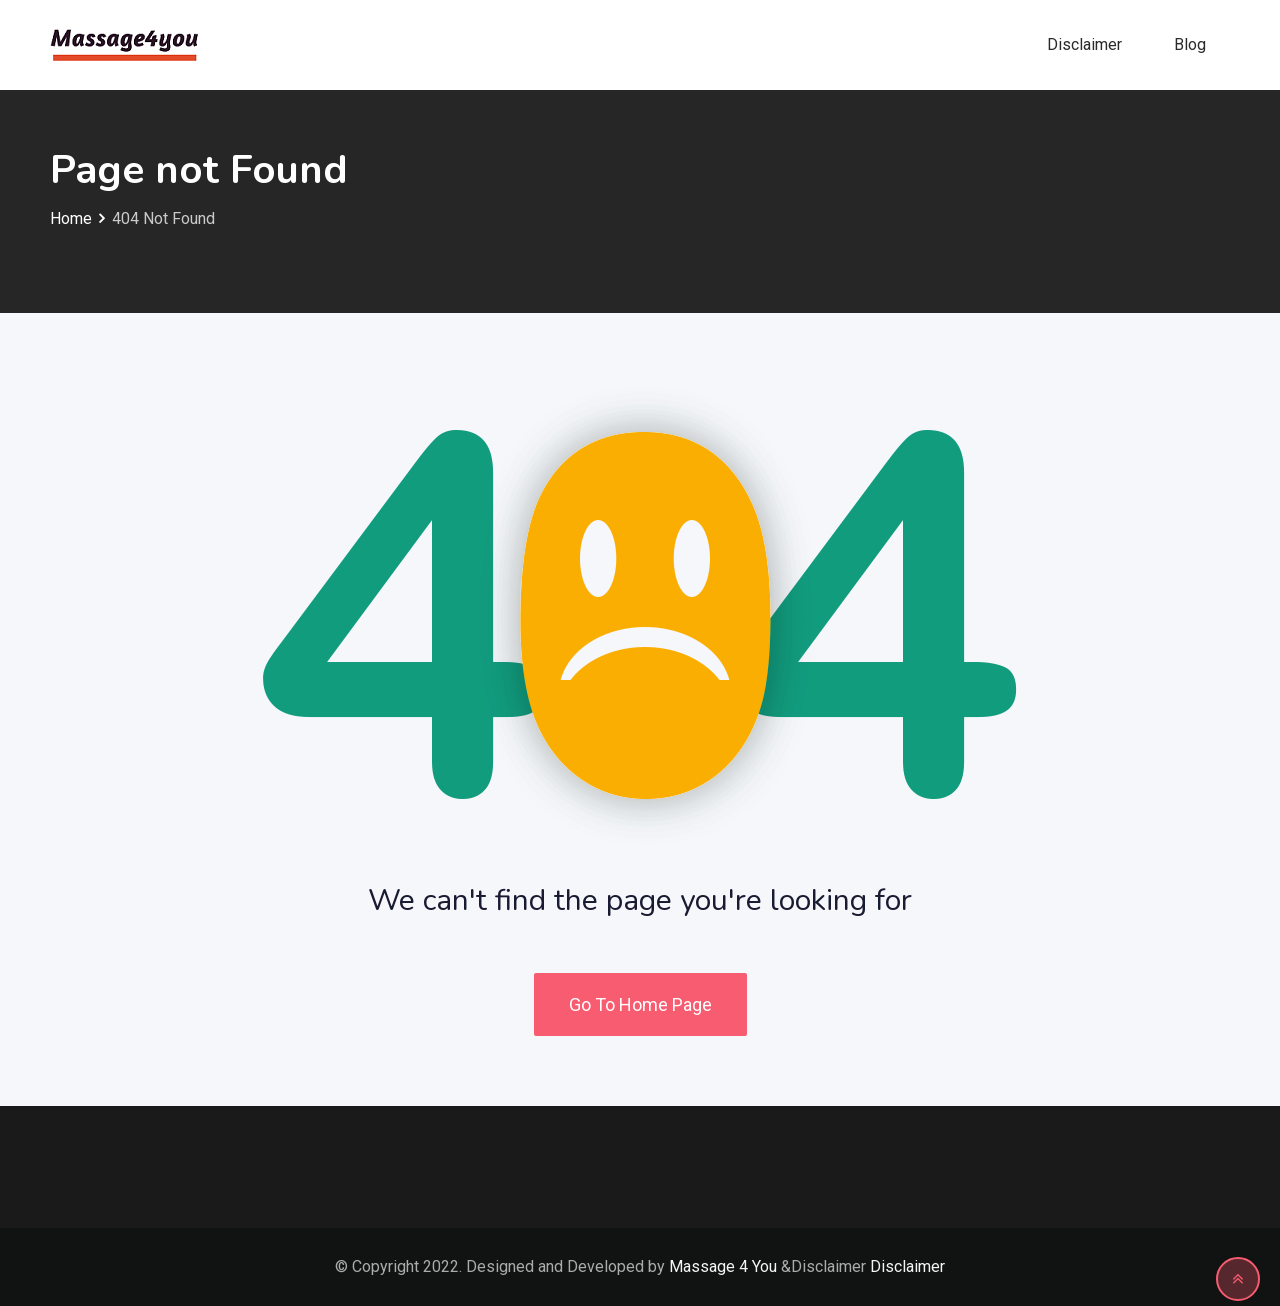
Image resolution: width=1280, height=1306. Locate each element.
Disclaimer (1084, 44)
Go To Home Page (640, 1004)
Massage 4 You (723, 1266)
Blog (1190, 44)
